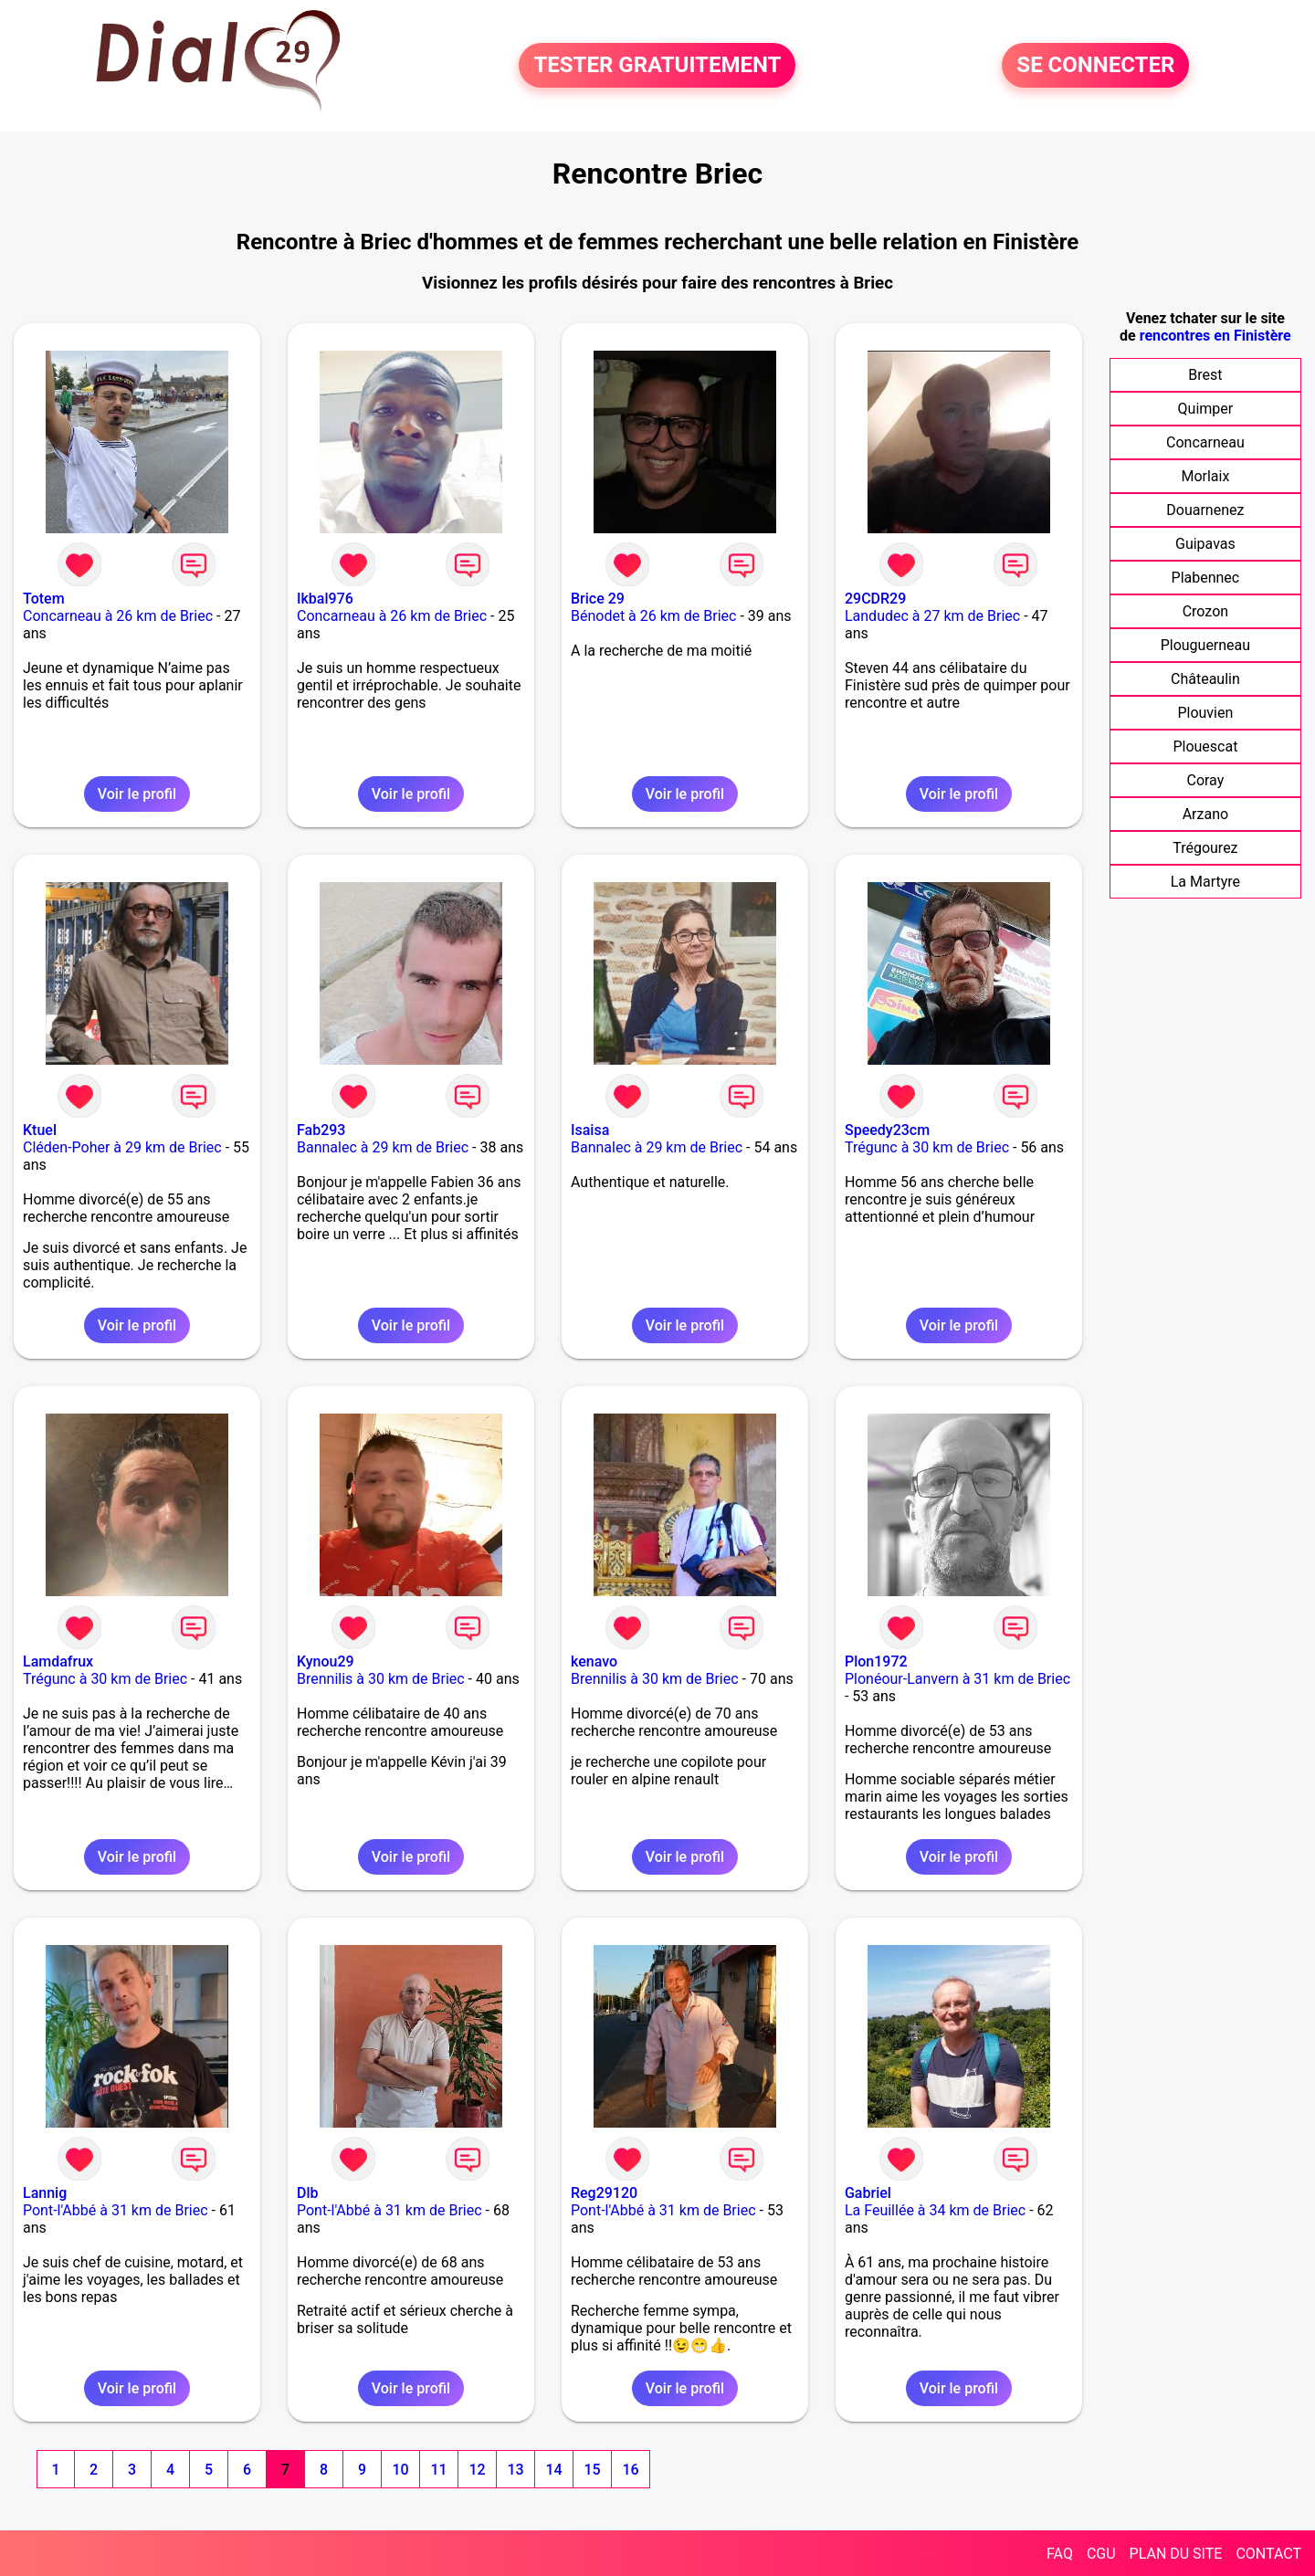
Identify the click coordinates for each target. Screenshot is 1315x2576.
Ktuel (40, 1130)
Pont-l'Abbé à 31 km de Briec (115, 2210)
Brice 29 (598, 598)
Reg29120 (604, 2193)
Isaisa (590, 1130)
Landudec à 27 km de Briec (932, 616)
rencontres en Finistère (1215, 335)
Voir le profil (137, 794)
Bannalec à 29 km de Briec (382, 1147)
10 (400, 2469)
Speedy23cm (887, 1130)
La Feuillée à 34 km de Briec (935, 2210)
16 (630, 2469)
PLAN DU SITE (1176, 2553)
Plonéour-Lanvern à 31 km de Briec (957, 1679)
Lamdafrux (58, 1661)
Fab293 (321, 1130)
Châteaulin (1205, 679)
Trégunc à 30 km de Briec (927, 1147)
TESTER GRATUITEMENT (657, 66)
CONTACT (1268, 2553)
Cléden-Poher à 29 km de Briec (122, 1147)
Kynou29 (325, 1661)
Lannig (45, 2193)
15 (592, 2469)
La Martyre (1205, 881)
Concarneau (1205, 442)
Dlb (308, 2193)
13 (515, 2469)
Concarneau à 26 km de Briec (118, 616)
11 (438, 2469)
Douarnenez (1205, 510)
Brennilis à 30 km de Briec (381, 1679)
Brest (1205, 375)
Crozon (1205, 611)
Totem (44, 598)
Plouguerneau (1205, 645)
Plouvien (1205, 712)
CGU (1101, 2553)
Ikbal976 (325, 598)
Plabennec (1206, 577)
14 (553, 2469)
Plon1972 (876, 1661)
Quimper (1206, 408)
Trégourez (1205, 848)
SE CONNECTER (1095, 66)
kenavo (594, 1661)
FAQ (1060, 2553)
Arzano (1205, 814)
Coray (1205, 780)
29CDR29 (875, 598)
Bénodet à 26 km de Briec (653, 616)
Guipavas (1205, 543)
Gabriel (868, 2193)
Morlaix (1205, 476)
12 (476, 2469)
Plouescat (1205, 746)
